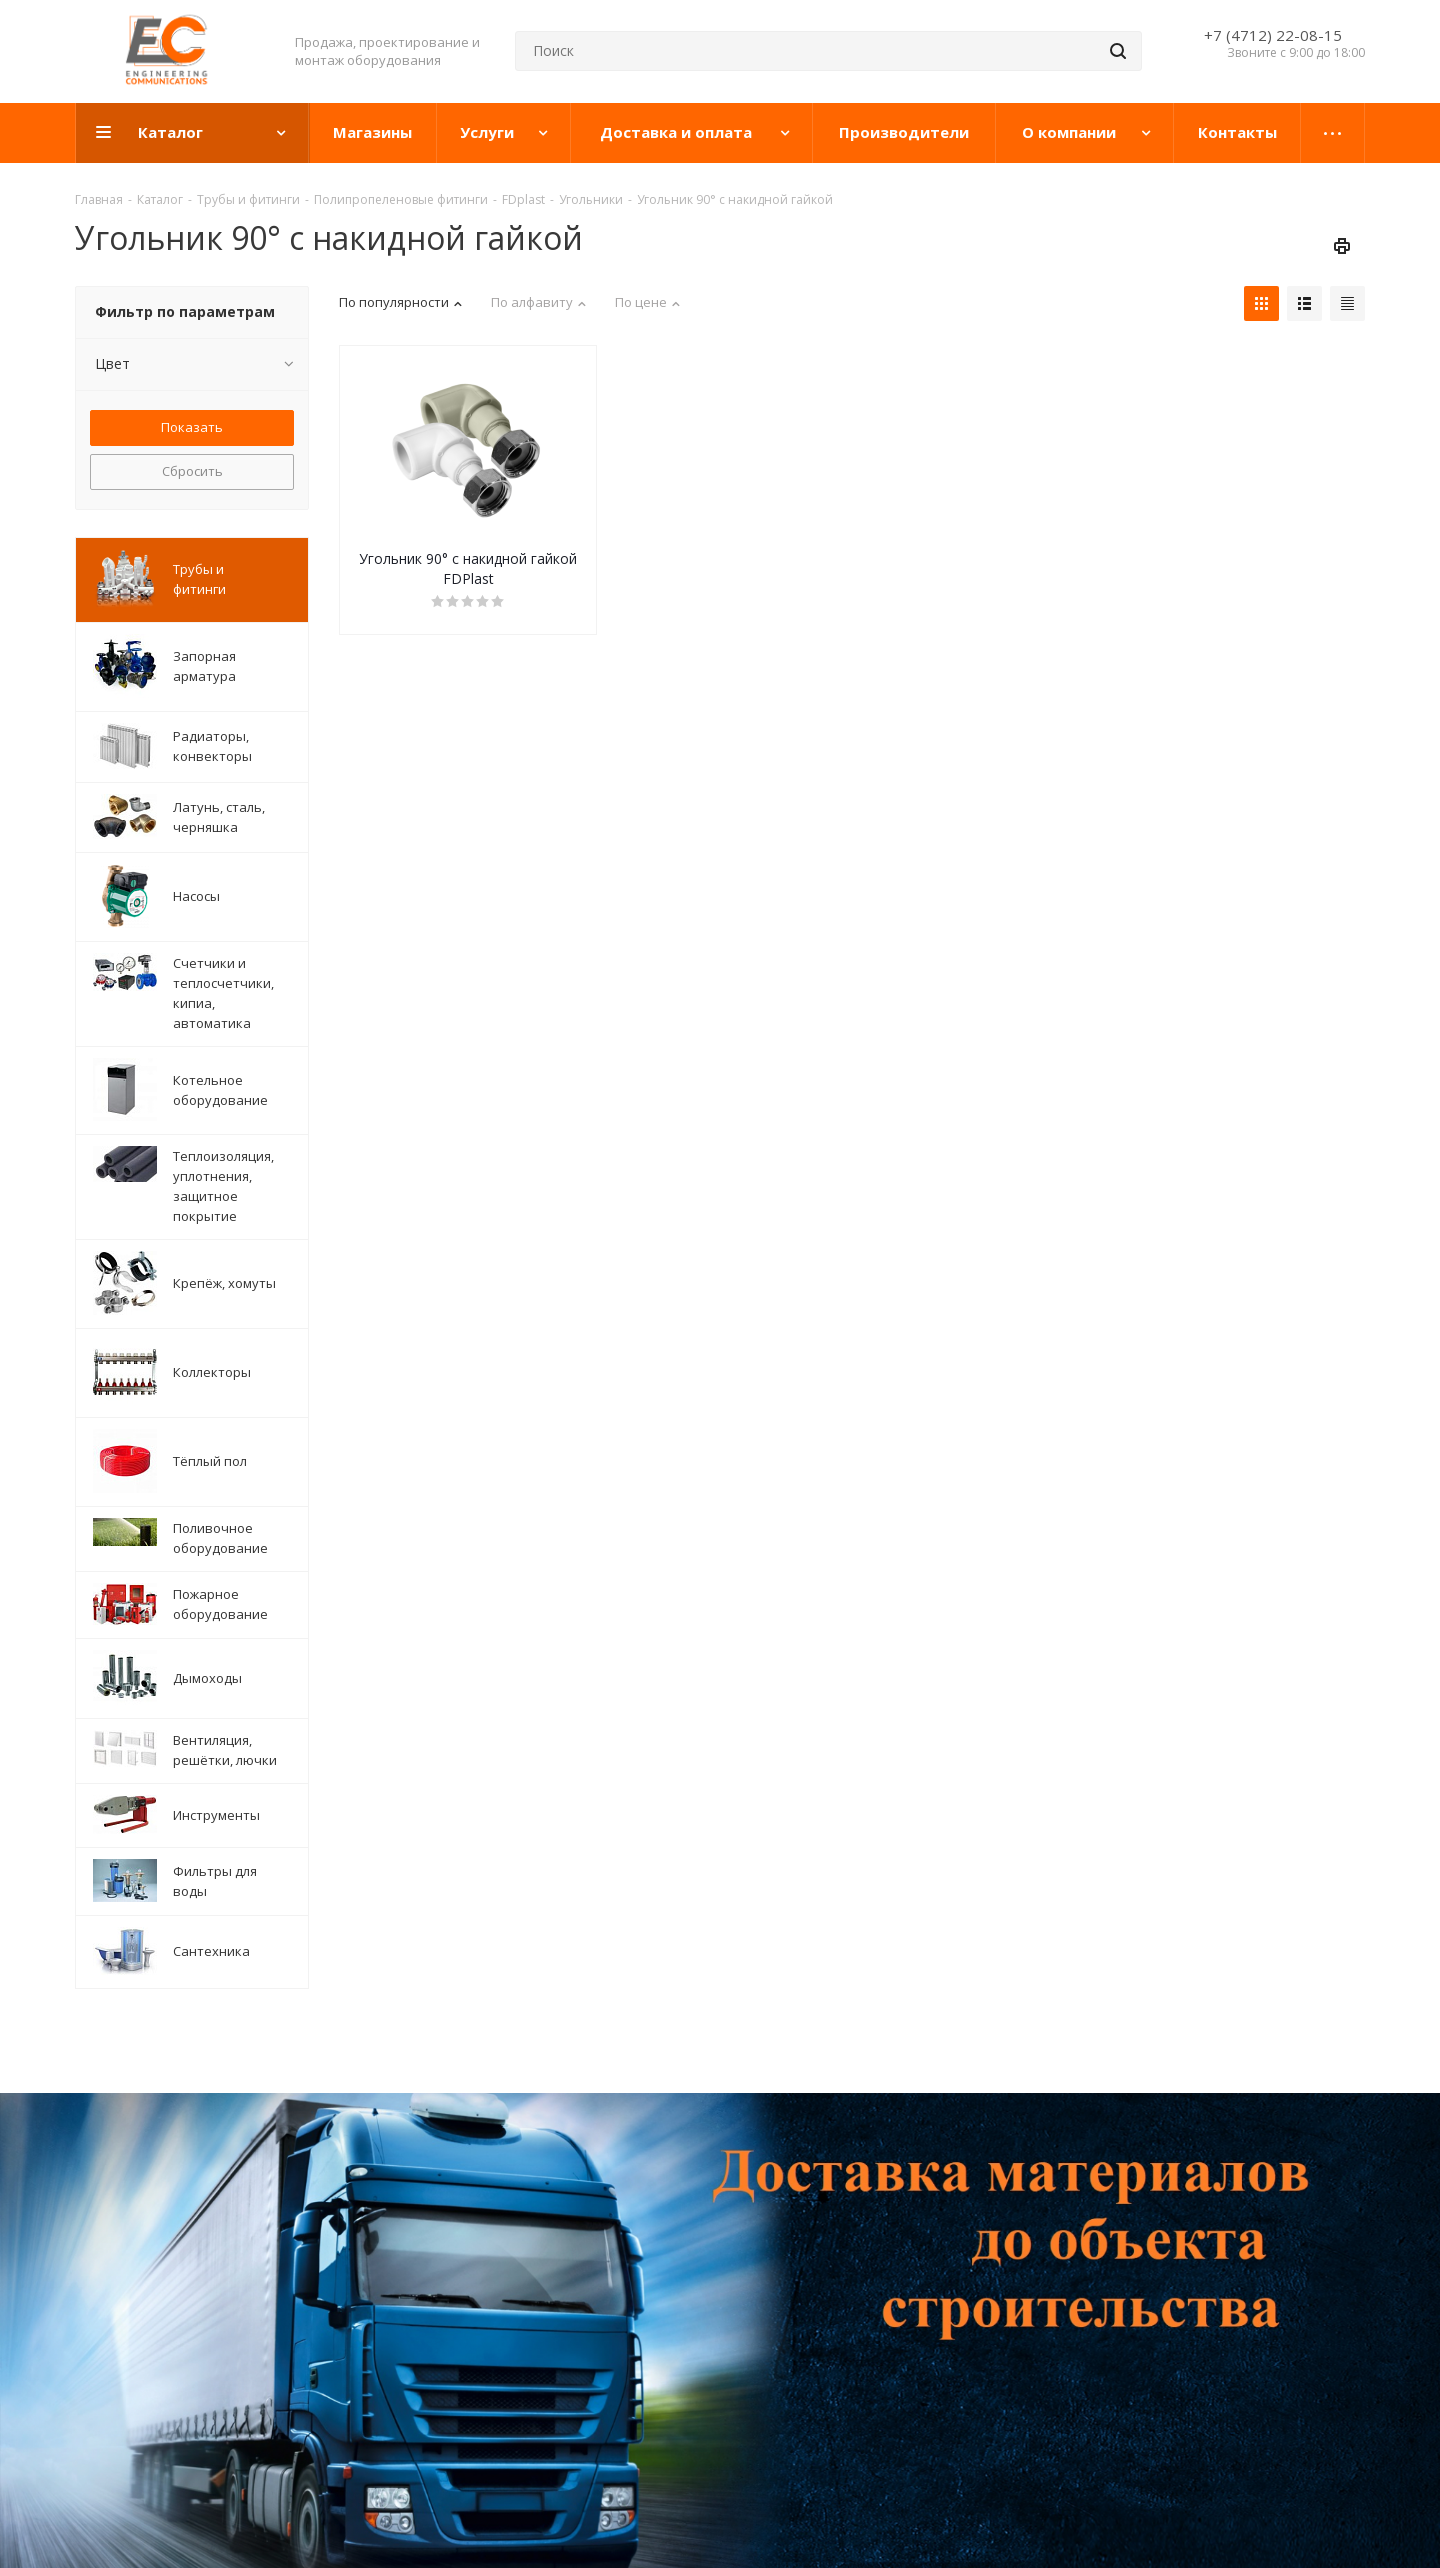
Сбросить (192, 471)
